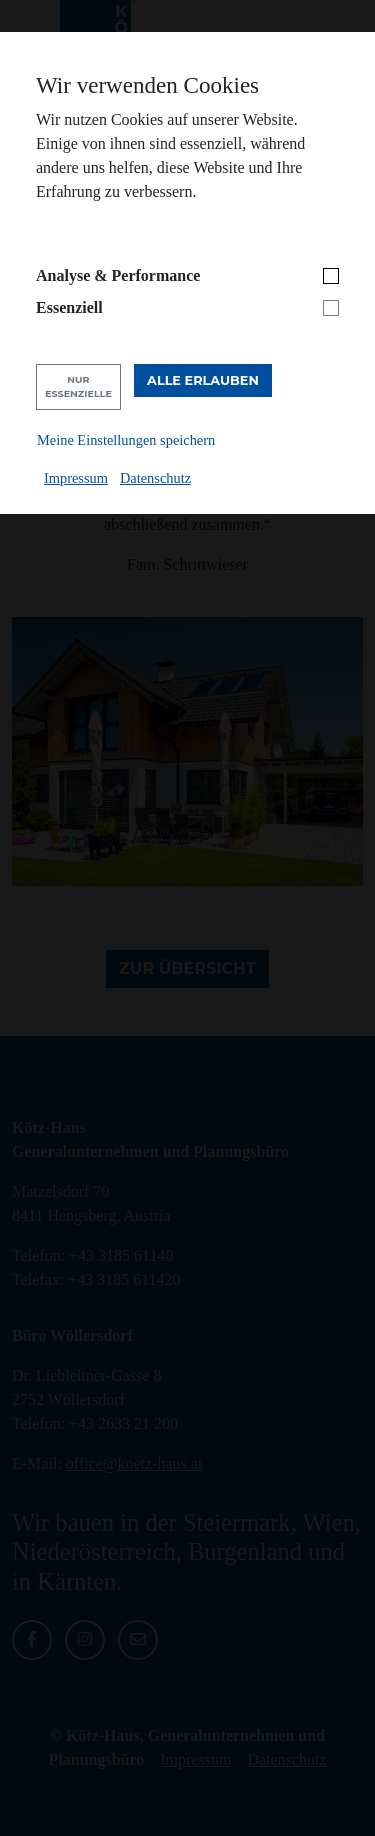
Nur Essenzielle (78, 386)
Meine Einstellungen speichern (126, 440)
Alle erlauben (203, 380)
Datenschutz (155, 478)
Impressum (76, 478)
